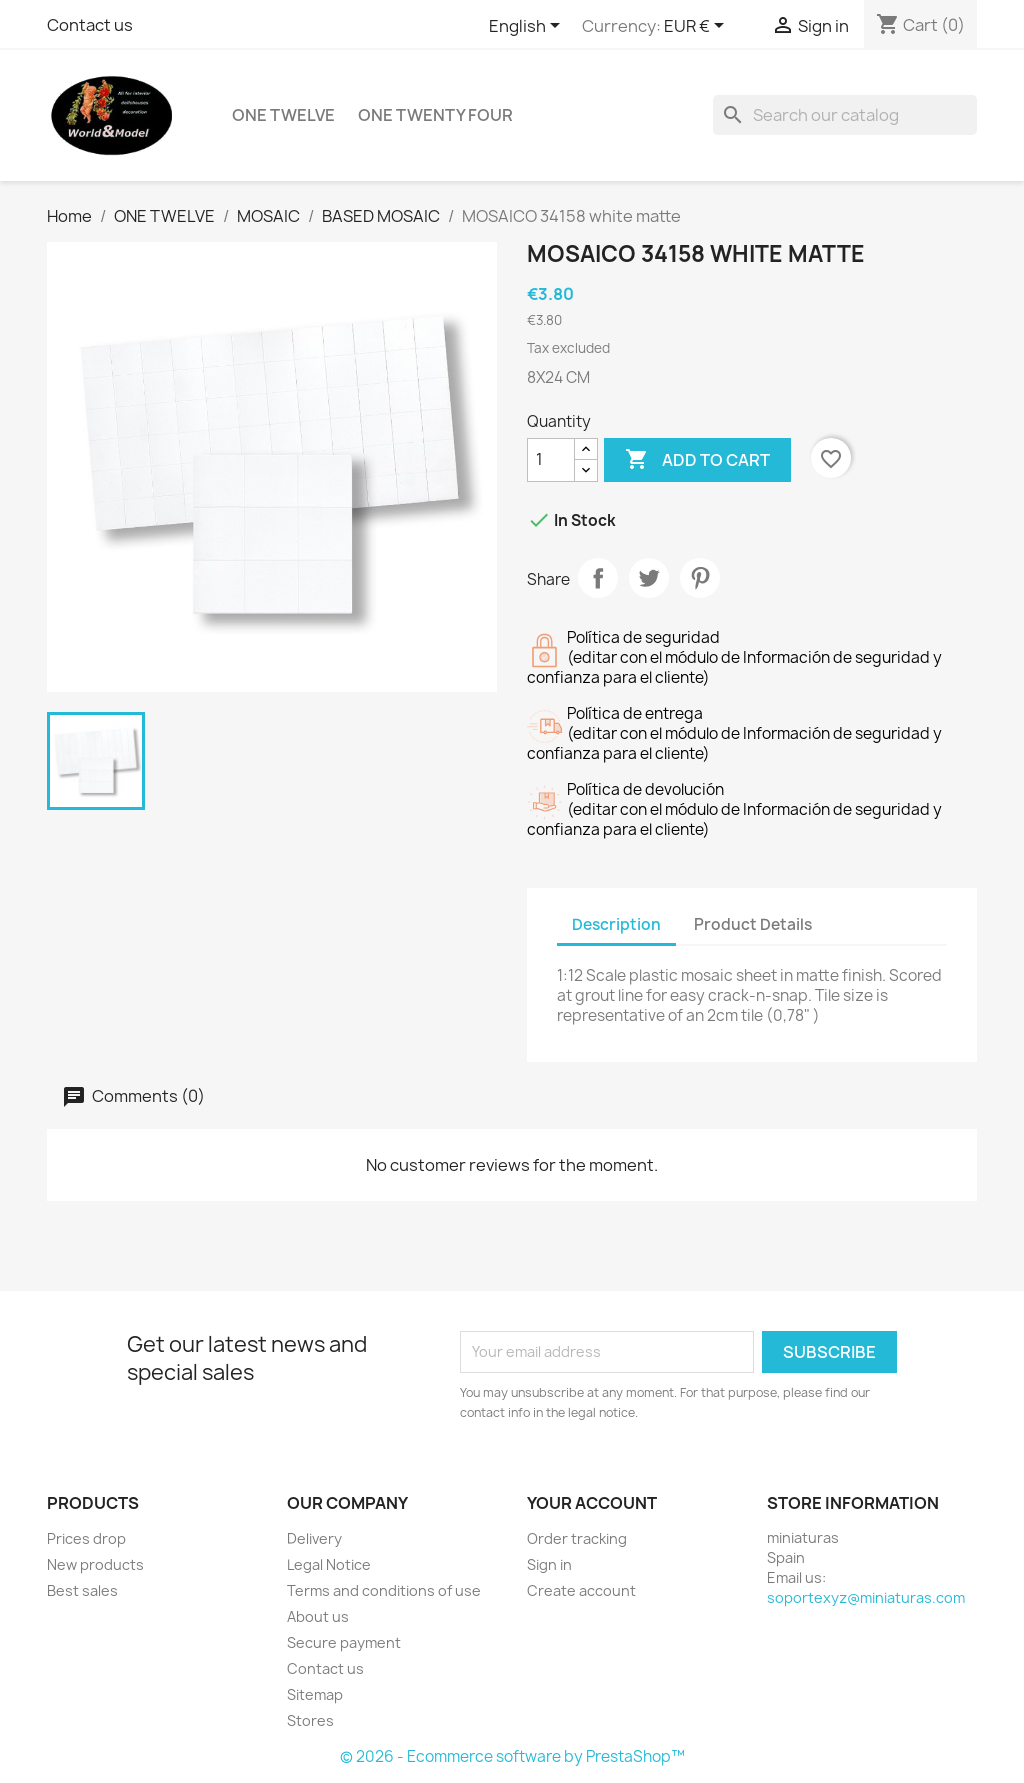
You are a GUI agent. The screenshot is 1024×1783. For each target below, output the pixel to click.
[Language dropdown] (528, 27)
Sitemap (315, 1694)
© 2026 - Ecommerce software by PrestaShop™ (512, 1756)
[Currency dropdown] (697, 27)
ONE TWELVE (283, 115)
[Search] (845, 115)
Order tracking (577, 1538)
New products (95, 1564)
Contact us (90, 25)
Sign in (549, 1564)
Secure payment (344, 1642)
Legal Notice (329, 1564)
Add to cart (697, 460)
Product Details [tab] (753, 924)
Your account (592, 1503)
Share (598, 578)
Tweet (649, 578)
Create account (581, 1590)
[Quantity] (551, 460)
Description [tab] (616, 924)
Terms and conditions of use (384, 1590)
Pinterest (700, 578)
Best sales (82, 1590)
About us (318, 1616)
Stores (310, 1720)
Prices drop (86, 1538)
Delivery (314, 1538)
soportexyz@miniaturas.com (866, 1597)
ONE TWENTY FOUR (435, 115)
